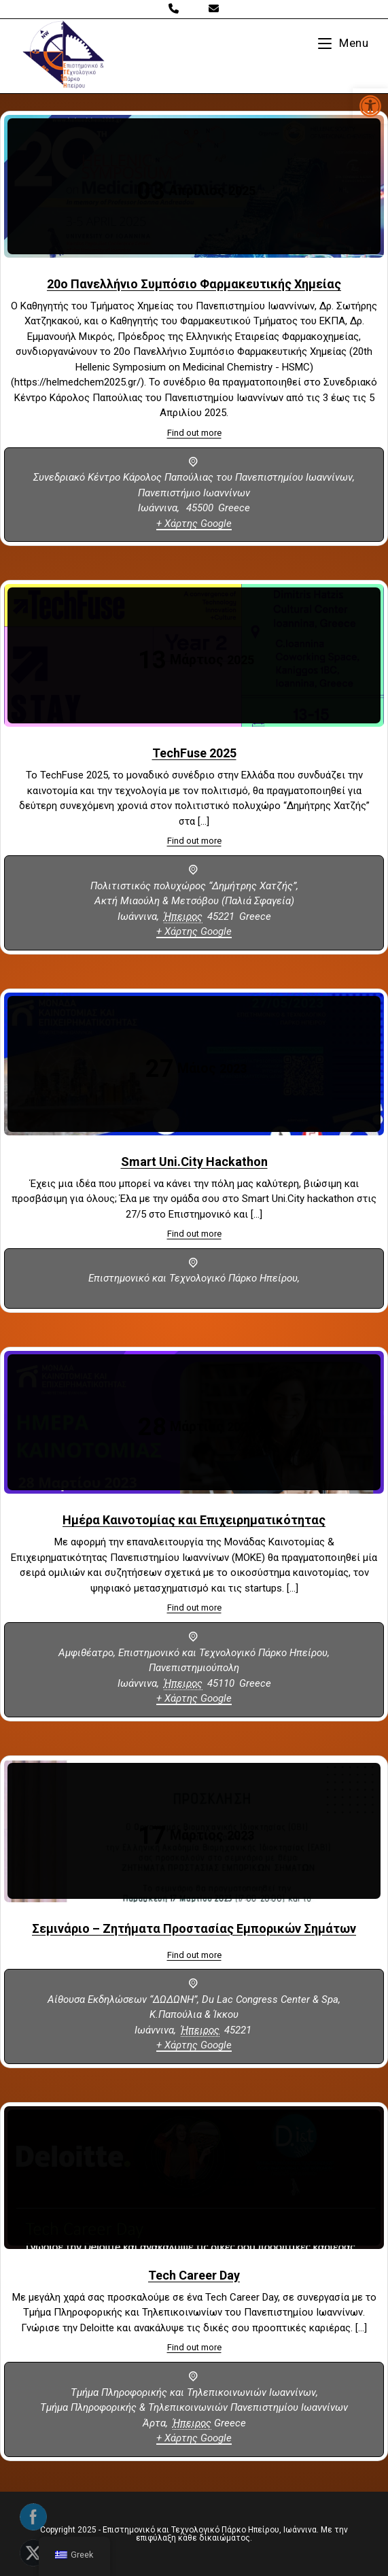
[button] (370, 106)
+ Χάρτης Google (194, 523)
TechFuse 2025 (194, 753)
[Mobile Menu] (343, 43)
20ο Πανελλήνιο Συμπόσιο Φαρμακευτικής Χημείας (194, 284)
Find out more (194, 433)
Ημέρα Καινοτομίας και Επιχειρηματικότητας (194, 1520)
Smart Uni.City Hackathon (194, 1161)
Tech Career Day (194, 2275)
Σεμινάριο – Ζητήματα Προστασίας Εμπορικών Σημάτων (194, 1928)
